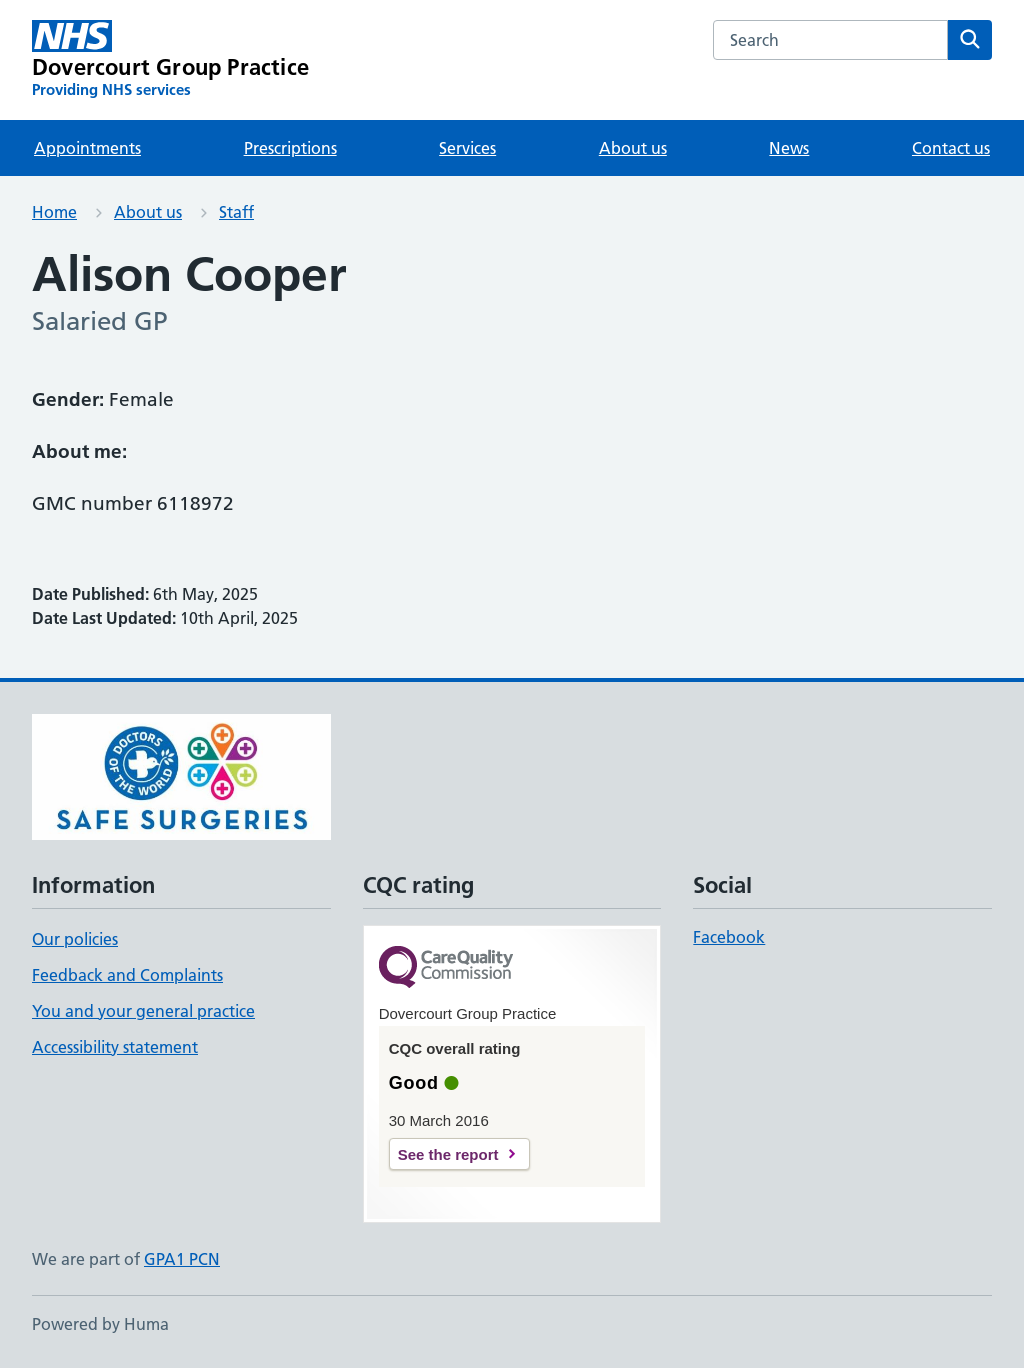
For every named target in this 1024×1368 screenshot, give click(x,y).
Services (467, 148)
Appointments (87, 148)
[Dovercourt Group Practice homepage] (170, 60)
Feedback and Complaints (127, 975)
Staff (236, 212)
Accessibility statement (115, 1047)
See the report (448, 1154)
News (789, 148)
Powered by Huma (100, 1324)
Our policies (75, 939)
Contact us (951, 148)
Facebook (729, 937)
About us (633, 148)
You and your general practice (143, 1011)
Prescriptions (290, 148)
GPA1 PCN (182, 1259)
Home (54, 212)
